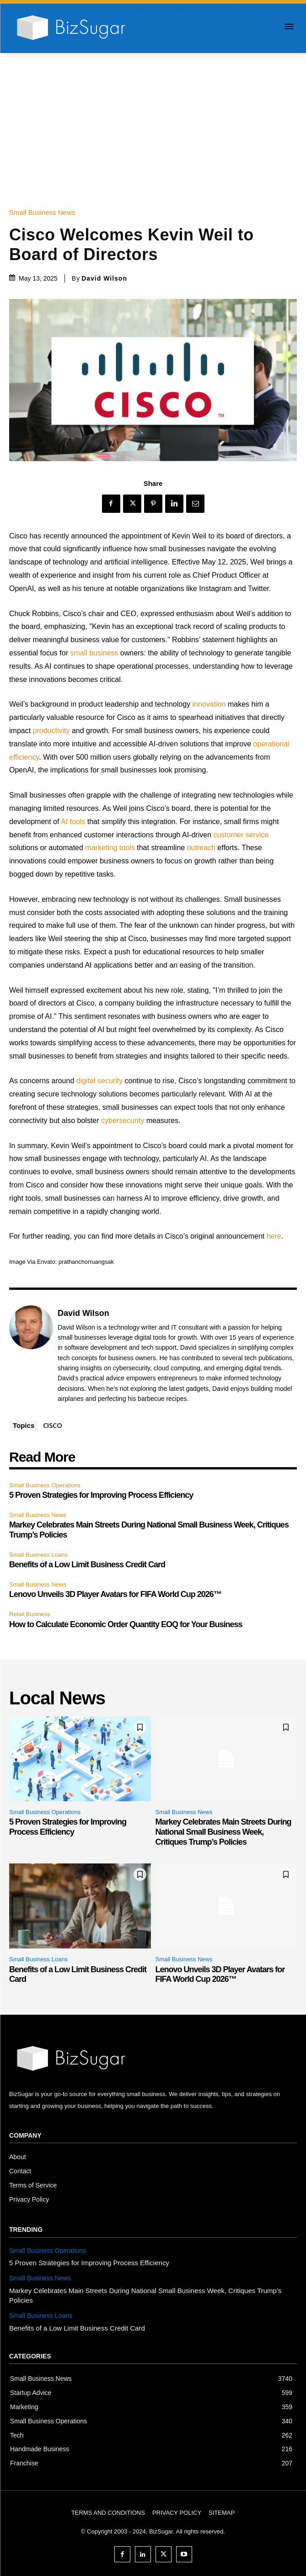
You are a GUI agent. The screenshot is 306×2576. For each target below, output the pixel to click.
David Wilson (104, 278)
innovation (209, 704)
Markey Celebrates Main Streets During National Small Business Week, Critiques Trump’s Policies (223, 1831)
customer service (240, 835)
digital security (99, 1081)
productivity (51, 730)
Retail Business (29, 1614)
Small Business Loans (38, 1554)
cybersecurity (122, 1120)
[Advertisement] (153, 122)
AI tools (73, 821)
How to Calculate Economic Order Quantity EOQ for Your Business (125, 1624)
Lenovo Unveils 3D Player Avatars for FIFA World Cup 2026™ (115, 1594)
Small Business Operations (45, 1485)
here (274, 1236)
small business (94, 653)
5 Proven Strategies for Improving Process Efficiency (101, 1495)
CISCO (52, 1425)
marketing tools (110, 848)
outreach (201, 848)
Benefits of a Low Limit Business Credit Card (87, 1564)
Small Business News (44, 212)
